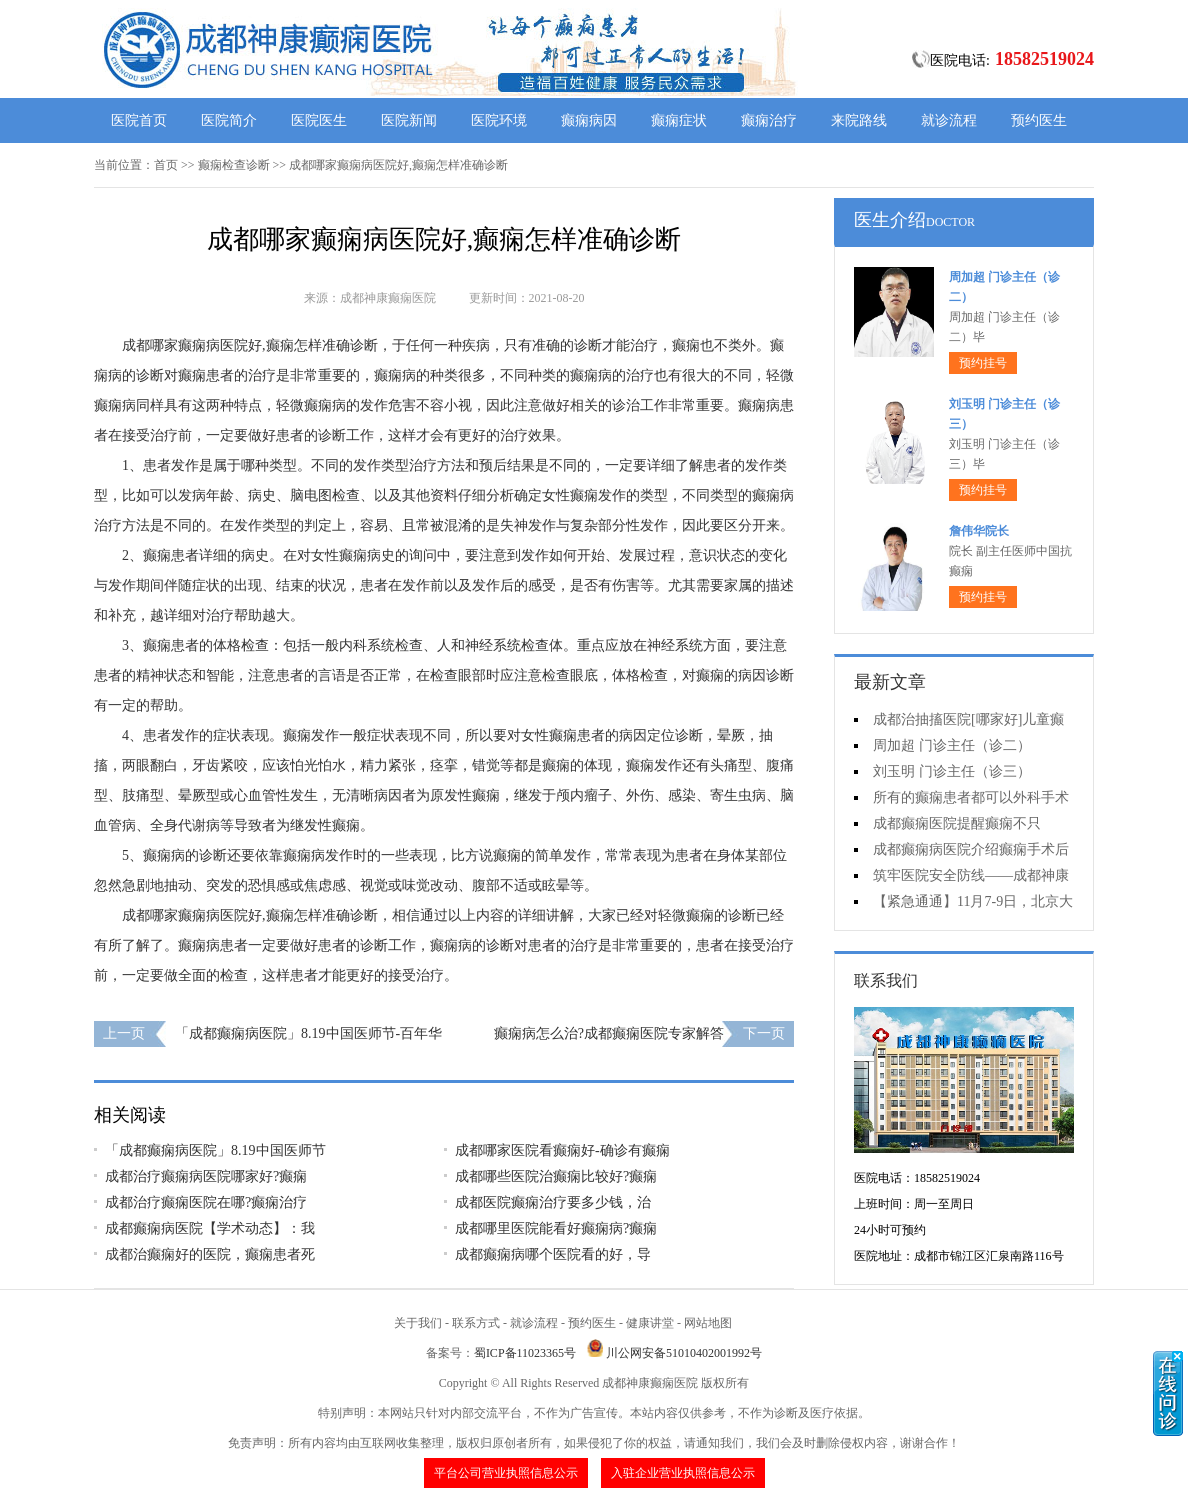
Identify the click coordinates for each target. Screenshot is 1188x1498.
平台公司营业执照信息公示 (506, 1473)
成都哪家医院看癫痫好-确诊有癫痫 (562, 1150)
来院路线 (859, 120)
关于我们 (418, 1323)
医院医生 (319, 120)
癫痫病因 (589, 120)
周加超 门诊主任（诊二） (952, 745)
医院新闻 (409, 120)
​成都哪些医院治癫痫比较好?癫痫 (556, 1176)
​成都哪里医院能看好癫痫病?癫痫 (556, 1228)
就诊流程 (949, 120)
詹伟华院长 (979, 531)
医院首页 (139, 120)
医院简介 (229, 120)
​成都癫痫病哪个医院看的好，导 (553, 1254)
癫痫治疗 (769, 120)
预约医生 (1039, 120)
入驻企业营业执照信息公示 (683, 1473)
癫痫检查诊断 (234, 165)
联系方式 (476, 1323)
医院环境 (499, 120)
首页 (166, 165)
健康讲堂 (650, 1323)
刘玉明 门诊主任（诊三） (952, 771)
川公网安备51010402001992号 (684, 1353)
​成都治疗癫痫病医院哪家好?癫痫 (206, 1176)
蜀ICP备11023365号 (525, 1353)
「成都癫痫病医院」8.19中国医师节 (215, 1150)
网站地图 (708, 1323)
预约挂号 (983, 363)
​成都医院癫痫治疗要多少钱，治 (553, 1202)
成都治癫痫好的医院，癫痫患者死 (210, 1254)
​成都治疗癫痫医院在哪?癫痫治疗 (206, 1202)
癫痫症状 (679, 120)
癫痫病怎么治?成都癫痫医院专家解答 (609, 1033)
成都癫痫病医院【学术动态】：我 (210, 1228)
